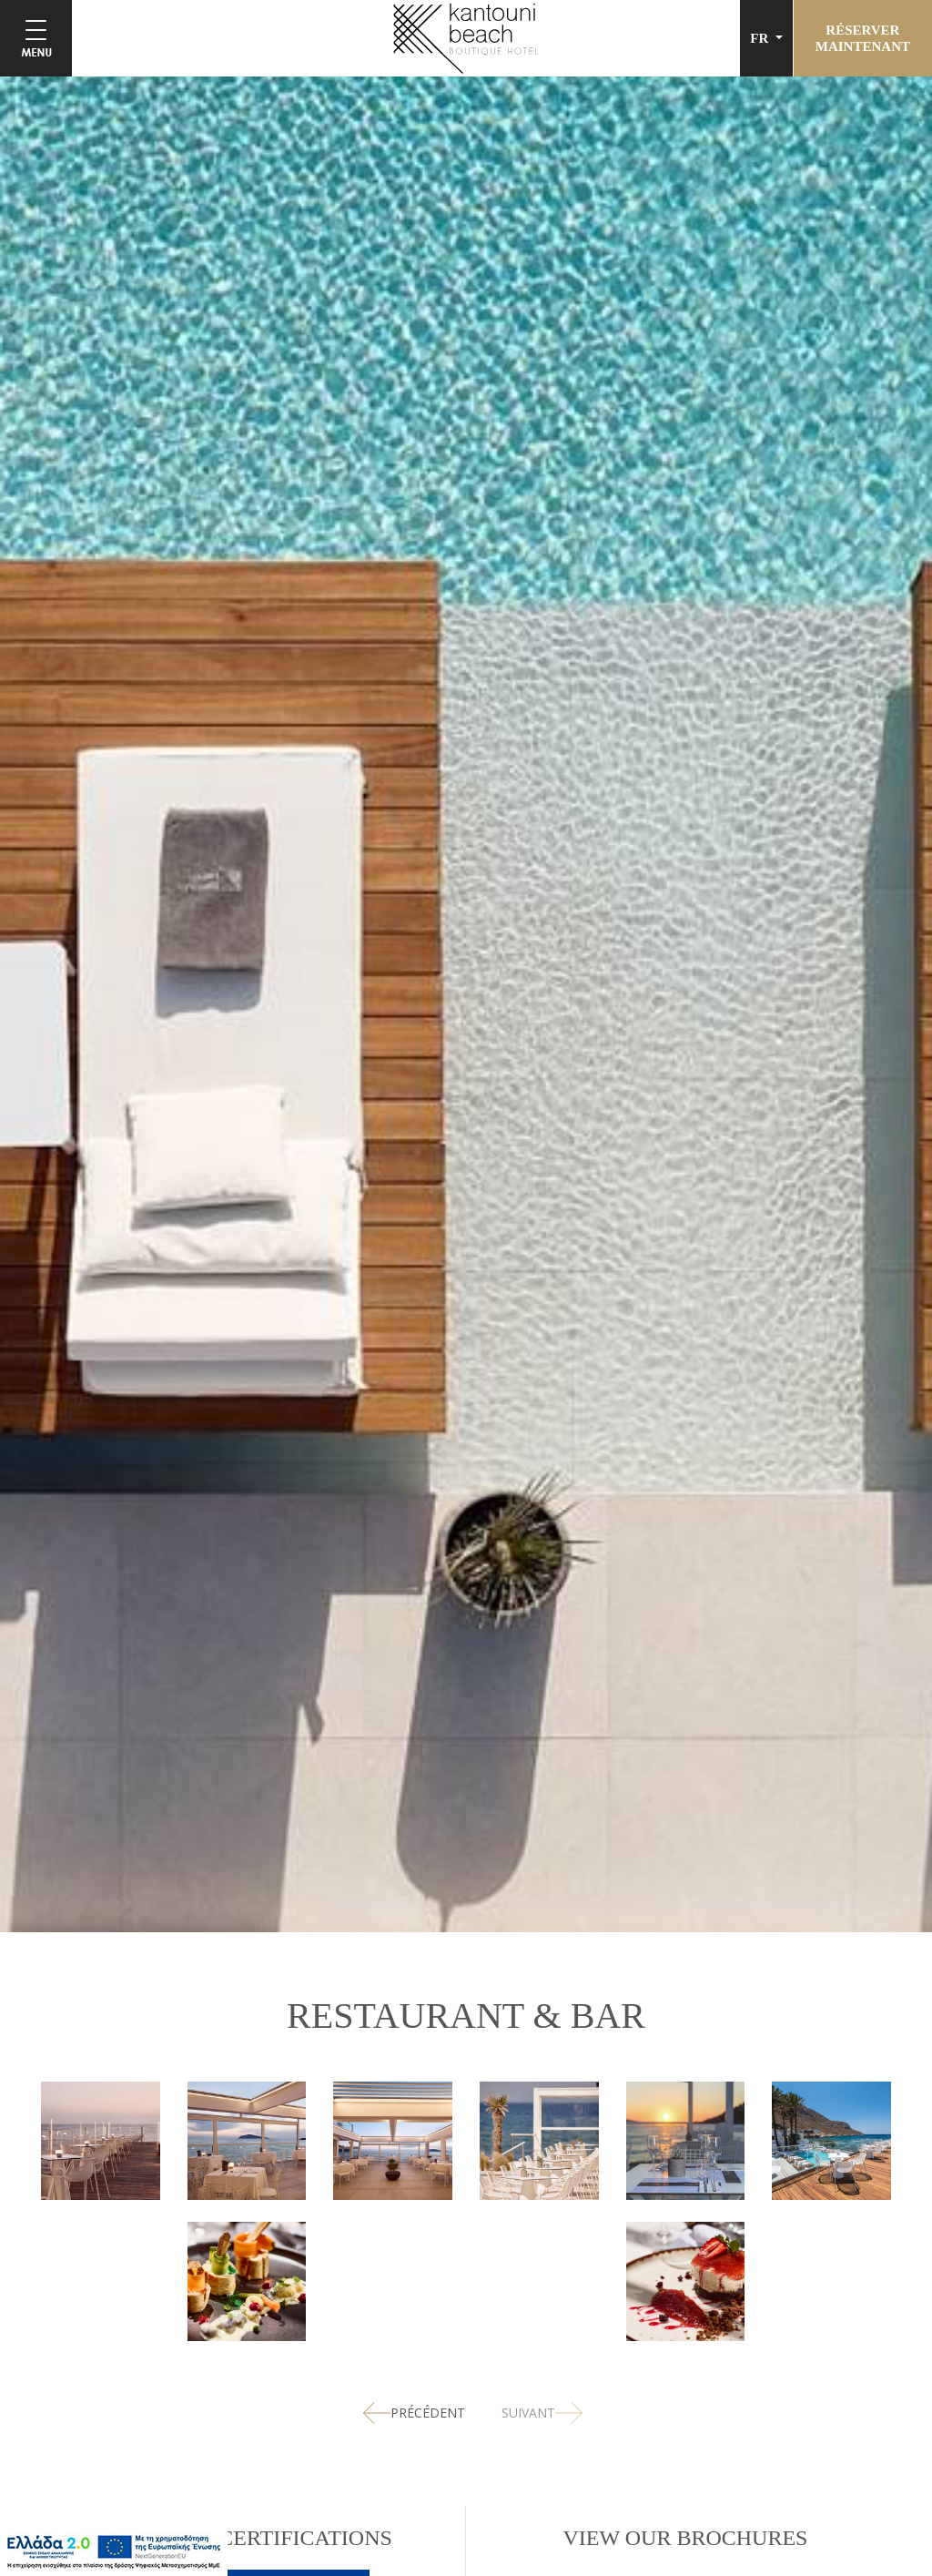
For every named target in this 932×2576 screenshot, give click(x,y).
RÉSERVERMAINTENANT (863, 38)
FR (761, 38)
